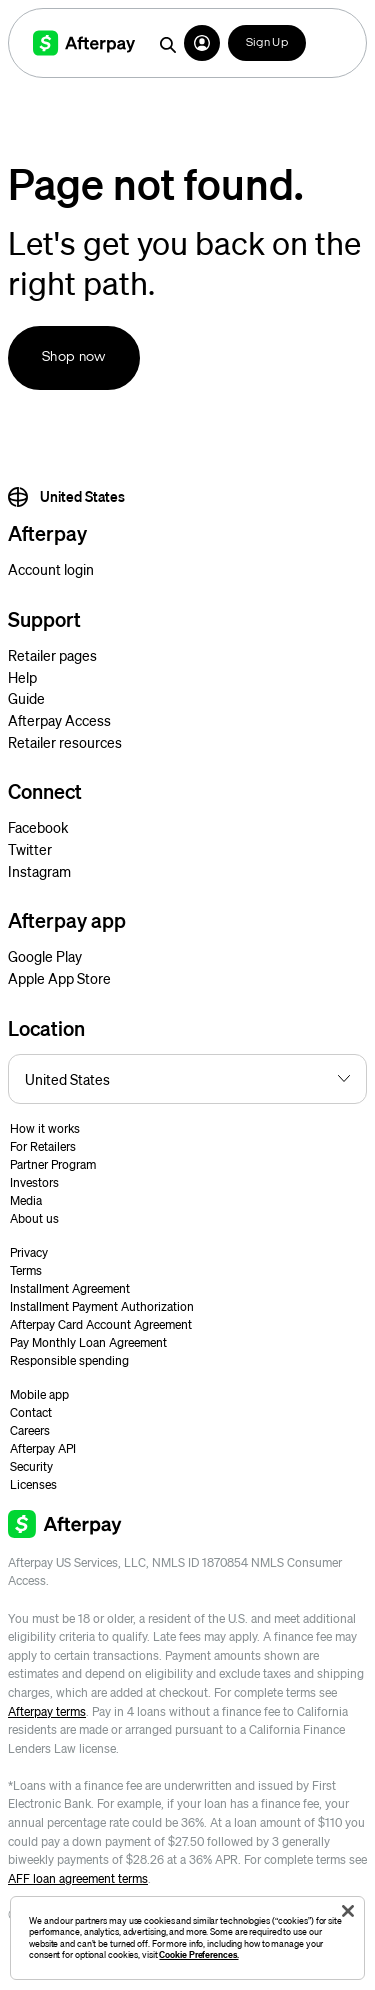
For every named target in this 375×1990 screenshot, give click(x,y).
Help (22, 677)
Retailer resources (65, 742)
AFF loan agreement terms (78, 1878)
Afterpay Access (59, 720)
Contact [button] (31, 1412)
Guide (26, 698)
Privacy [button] (29, 1252)
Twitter (30, 849)
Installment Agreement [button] (70, 1288)
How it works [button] (45, 1128)
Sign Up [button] (267, 43)
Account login (51, 569)
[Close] (348, 1911)
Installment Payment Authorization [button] (102, 1306)
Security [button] (31, 1466)
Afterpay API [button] (43, 1448)
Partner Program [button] (53, 1164)
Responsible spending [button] (69, 1360)
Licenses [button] (33, 1484)
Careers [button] (30, 1430)
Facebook (38, 827)
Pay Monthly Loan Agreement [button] (88, 1342)
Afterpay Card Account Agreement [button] (101, 1324)
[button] (202, 43)
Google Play (45, 956)
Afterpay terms (47, 1711)
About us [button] (34, 1218)
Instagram (39, 871)
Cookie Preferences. (198, 1954)
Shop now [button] (74, 357)
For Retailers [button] (43, 1146)
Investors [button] (34, 1182)
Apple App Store (59, 978)
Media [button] (26, 1200)
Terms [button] (26, 1270)
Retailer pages (52, 655)
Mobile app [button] (39, 1394)
